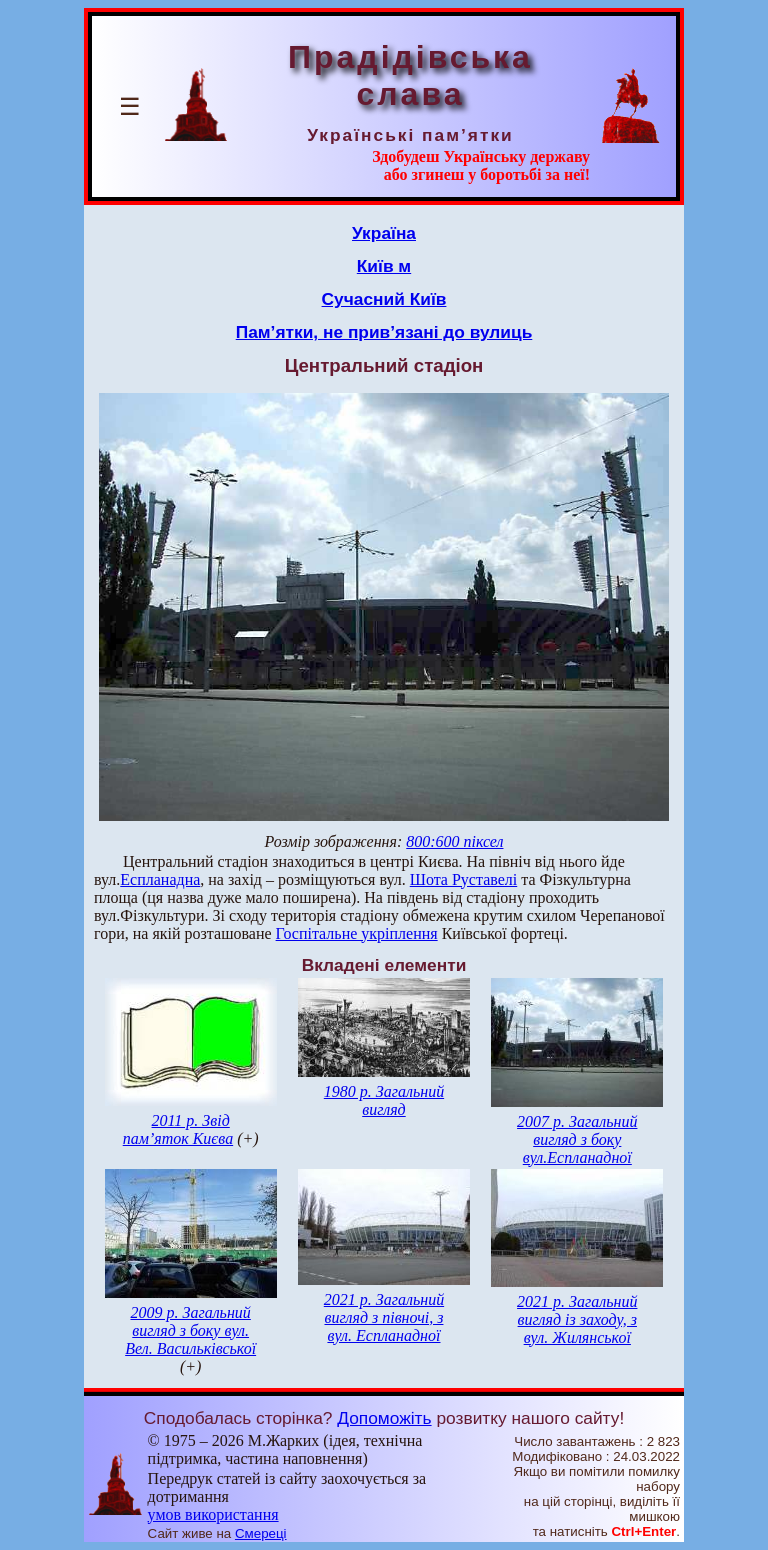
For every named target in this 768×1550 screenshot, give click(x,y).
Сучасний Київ (384, 299)
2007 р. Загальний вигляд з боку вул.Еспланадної (577, 1139)
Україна (384, 233)
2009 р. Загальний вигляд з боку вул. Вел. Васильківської (190, 1330)
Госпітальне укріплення (357, 933)
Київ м (384, 266)
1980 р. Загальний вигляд (384, 1100)
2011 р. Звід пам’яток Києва (178, 1129)
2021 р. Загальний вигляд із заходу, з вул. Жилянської (577, 1319)
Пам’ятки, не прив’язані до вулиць (384, 332)
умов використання (213, 1514)
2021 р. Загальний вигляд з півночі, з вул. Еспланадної (384, 1317)
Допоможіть (384, 1418)
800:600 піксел (454, 841)
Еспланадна (160, 879)
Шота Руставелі (464, 879)
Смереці (261, 1533)
